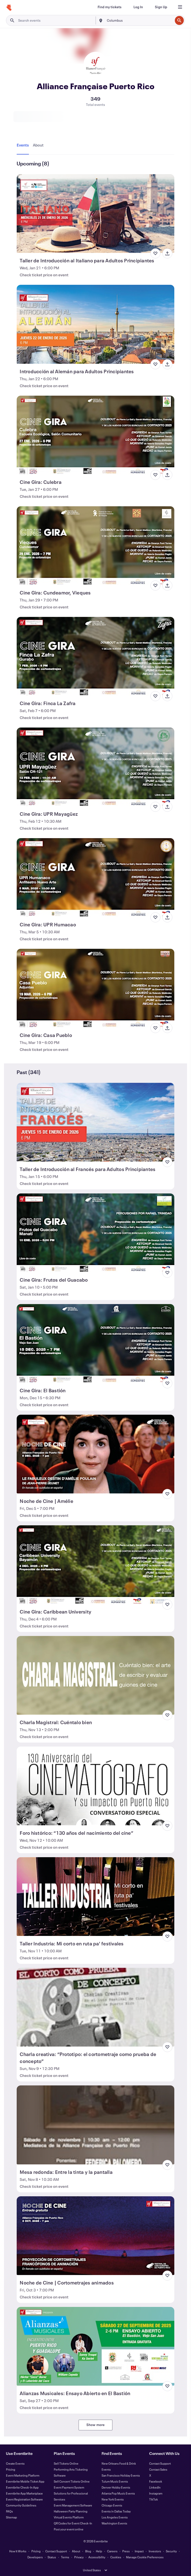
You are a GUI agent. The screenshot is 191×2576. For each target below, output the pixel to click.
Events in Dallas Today (116, 2511)
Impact (139, 2551)
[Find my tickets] (110, 7)
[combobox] (139, 20)
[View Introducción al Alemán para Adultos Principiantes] (95, 324)
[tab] (24, 145)
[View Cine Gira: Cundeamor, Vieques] (95, 545)
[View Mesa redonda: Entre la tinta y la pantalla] (95, 2124)
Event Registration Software (24, 2499)
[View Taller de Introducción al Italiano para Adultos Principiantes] (95, 213)
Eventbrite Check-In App (22, 2487)
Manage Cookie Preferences (145, 2557)
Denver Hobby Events (116, 2487)
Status (52, 2557)
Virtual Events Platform (69, 2517)
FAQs (9, 2511)
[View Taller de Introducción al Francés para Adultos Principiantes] (95, 1122)
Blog (88, 2551)
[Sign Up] (161, 7)
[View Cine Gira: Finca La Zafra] (95, 656)
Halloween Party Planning (70, 2511)
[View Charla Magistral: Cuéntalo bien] (95, 1675)
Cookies (115, 2557)
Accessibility (96, 2557)
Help (99, 2551)
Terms (65, 2557)
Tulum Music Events (115, 2481)
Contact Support (160, 2463)
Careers (112, 2551)
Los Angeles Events (115, 2517)
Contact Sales (158, 2469)
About (76, 2551)
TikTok (153, 2499)
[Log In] (138, 7)
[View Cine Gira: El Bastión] (95, 1343)
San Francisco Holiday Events (121, 2475)
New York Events (113, 2499)
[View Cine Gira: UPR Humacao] (95, 877)
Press (126, 2551)
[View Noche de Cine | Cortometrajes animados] (95, 2235)
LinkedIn (155, 2487)
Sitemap (11, 2517)
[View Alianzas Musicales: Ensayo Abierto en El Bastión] (95, 2346)
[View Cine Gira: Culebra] (95, 435)
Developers (35, 2557)
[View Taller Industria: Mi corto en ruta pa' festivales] (95, 1896)
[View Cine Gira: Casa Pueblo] (95, 988)
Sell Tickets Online (66, 2463)
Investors (155, 2551)
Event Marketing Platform (22, 2475)
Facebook (155, 2481)
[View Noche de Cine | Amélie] (95, 1454)
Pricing (10, 2469)
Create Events (15, 2463)
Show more (95, 2424)
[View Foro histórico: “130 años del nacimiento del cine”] (95, 1786)
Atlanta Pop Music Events (118, 2493)
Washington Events (114, 2523)
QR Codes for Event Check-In (73, 2523)
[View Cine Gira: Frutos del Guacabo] (95, 1232)
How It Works (17, 2551)
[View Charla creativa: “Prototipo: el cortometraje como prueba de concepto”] (95, 2007)
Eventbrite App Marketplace (24, 2493)
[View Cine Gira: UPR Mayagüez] (95, 767)
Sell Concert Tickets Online (72, 2481)
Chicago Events (112, 2505)
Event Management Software (73, 2505)
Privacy (79, 2557)
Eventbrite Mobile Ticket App (25, 2481)
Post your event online (68, 2529)
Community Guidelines (21, 2505)
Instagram (155, 2493)
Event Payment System (69, 2487)
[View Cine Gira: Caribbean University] (95, 1564)
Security (171, 2551)
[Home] (9, 8)
